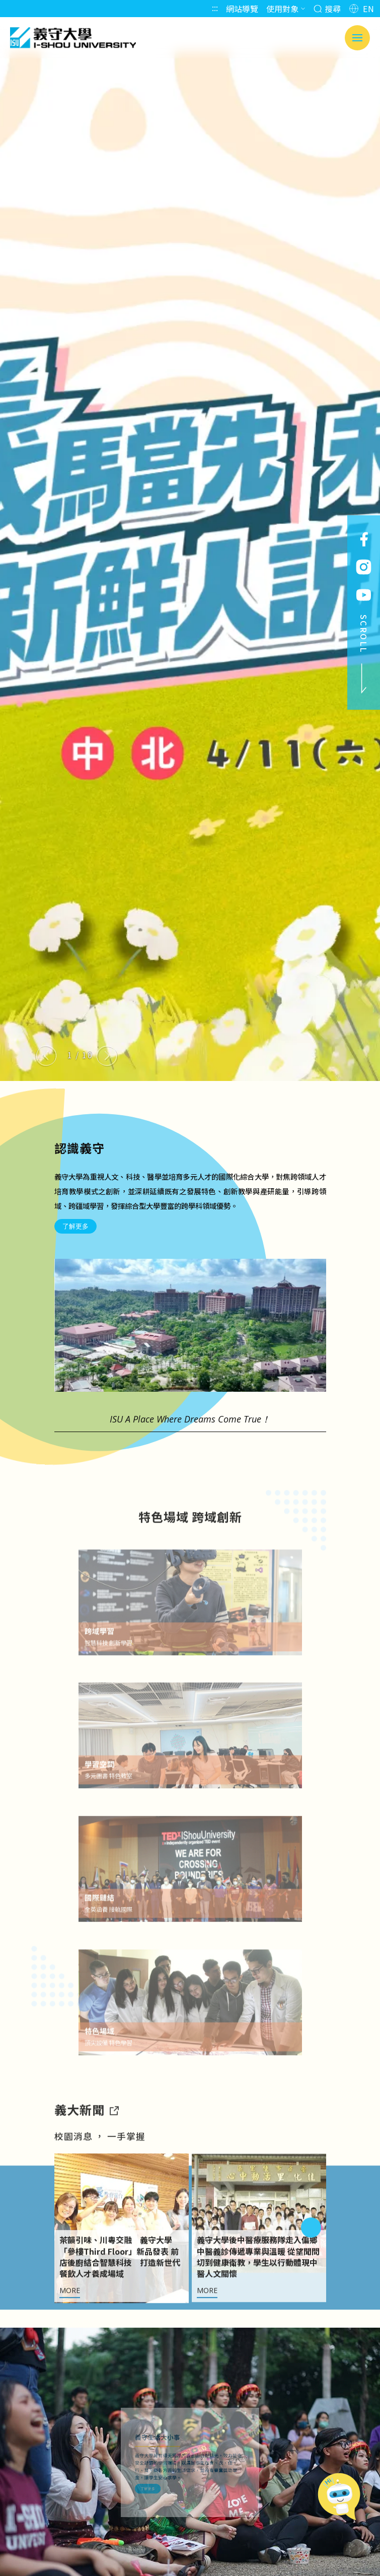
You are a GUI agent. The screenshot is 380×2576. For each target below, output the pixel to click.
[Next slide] (107, 1056)
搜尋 (327, 9)
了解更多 (75, 1226)
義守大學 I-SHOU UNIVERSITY (73, 37)
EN (362, 9)
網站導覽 (242, 9)
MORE (69, 2333)
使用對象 (286, 9)
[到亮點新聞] (114, 2151)
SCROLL (364, 654)
